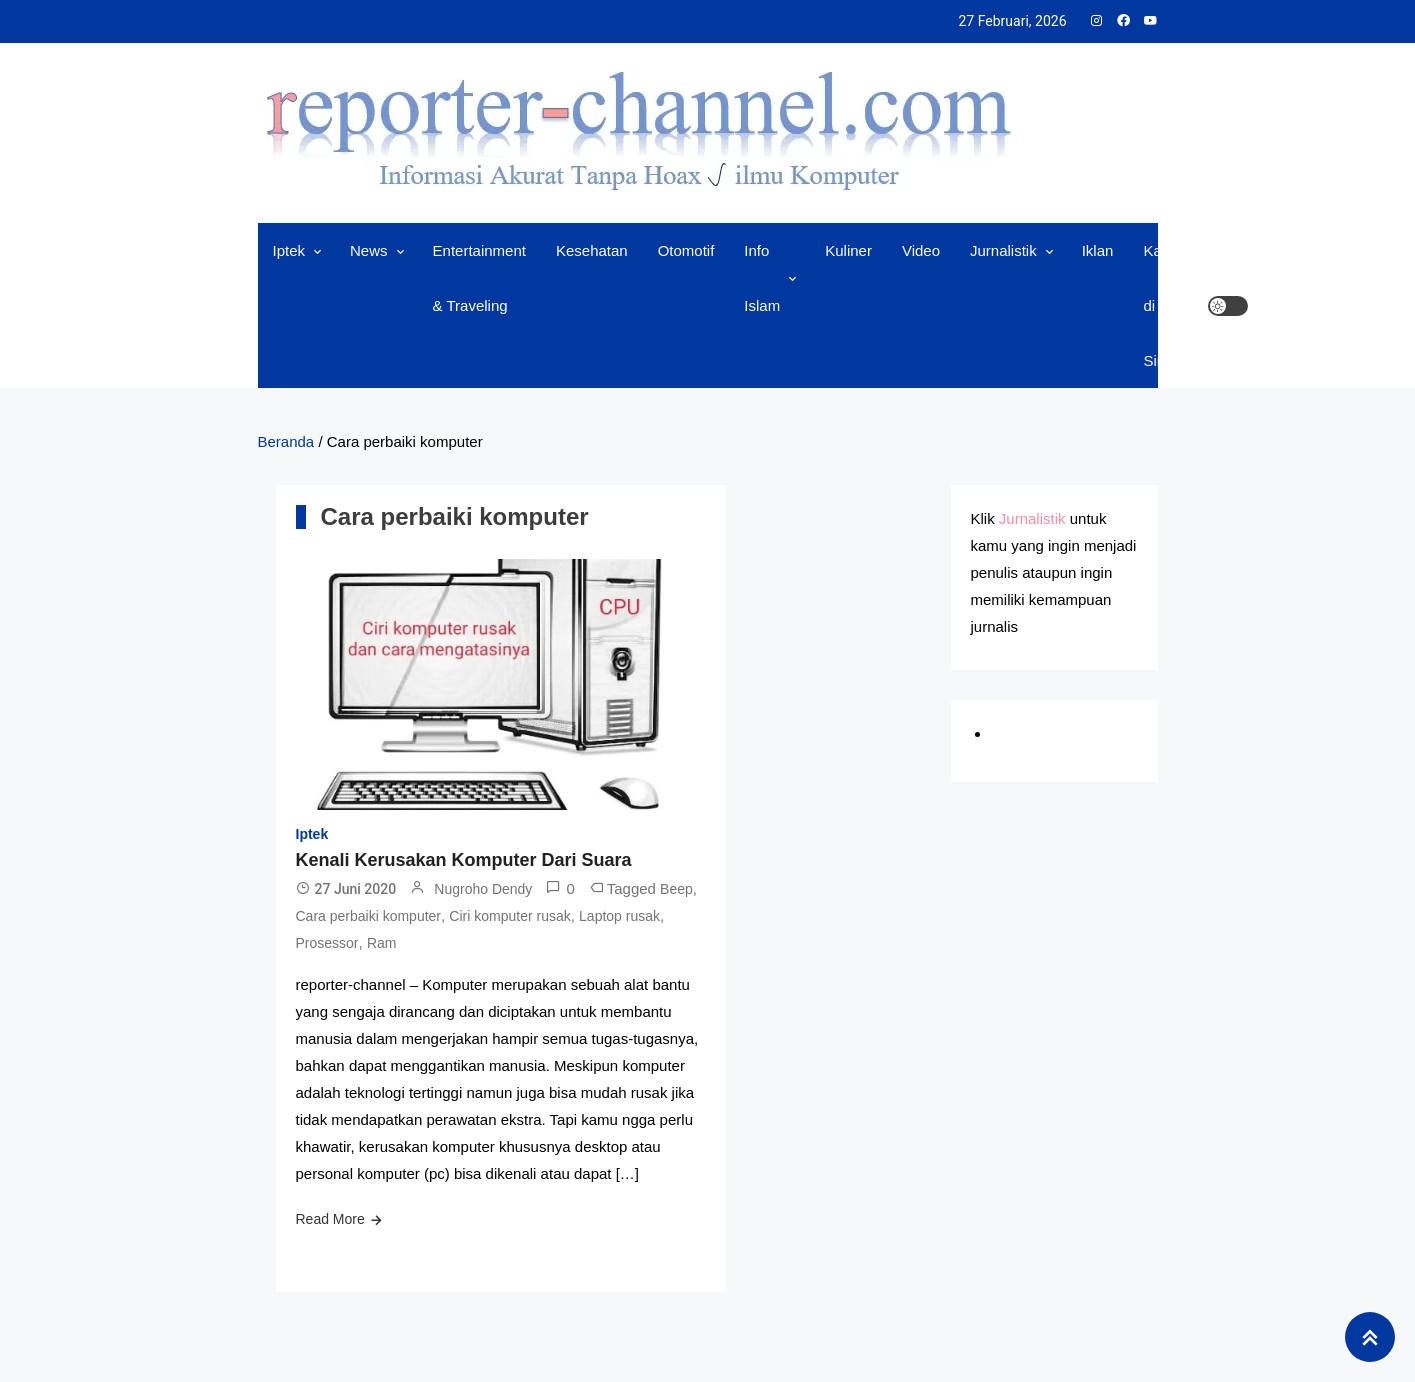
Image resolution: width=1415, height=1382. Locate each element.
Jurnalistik (1003, 250)
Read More (330, 1219)
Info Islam (762, 278)
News (369, 250)
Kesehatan (592, 250)
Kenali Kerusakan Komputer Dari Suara (464, 860)
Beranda (286, 441)
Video (921, 250)
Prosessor (327, 943)
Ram (382, 943)
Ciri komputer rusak (509, 916)
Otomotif (686, 250)
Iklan (1098, 250)
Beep (676, 889)
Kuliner (848, 250)
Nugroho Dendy (483, 889)
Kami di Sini (1160, 305)
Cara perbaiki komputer (369, 916)
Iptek (289, 250)
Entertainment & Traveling (479, 278)
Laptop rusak (619, 916)
